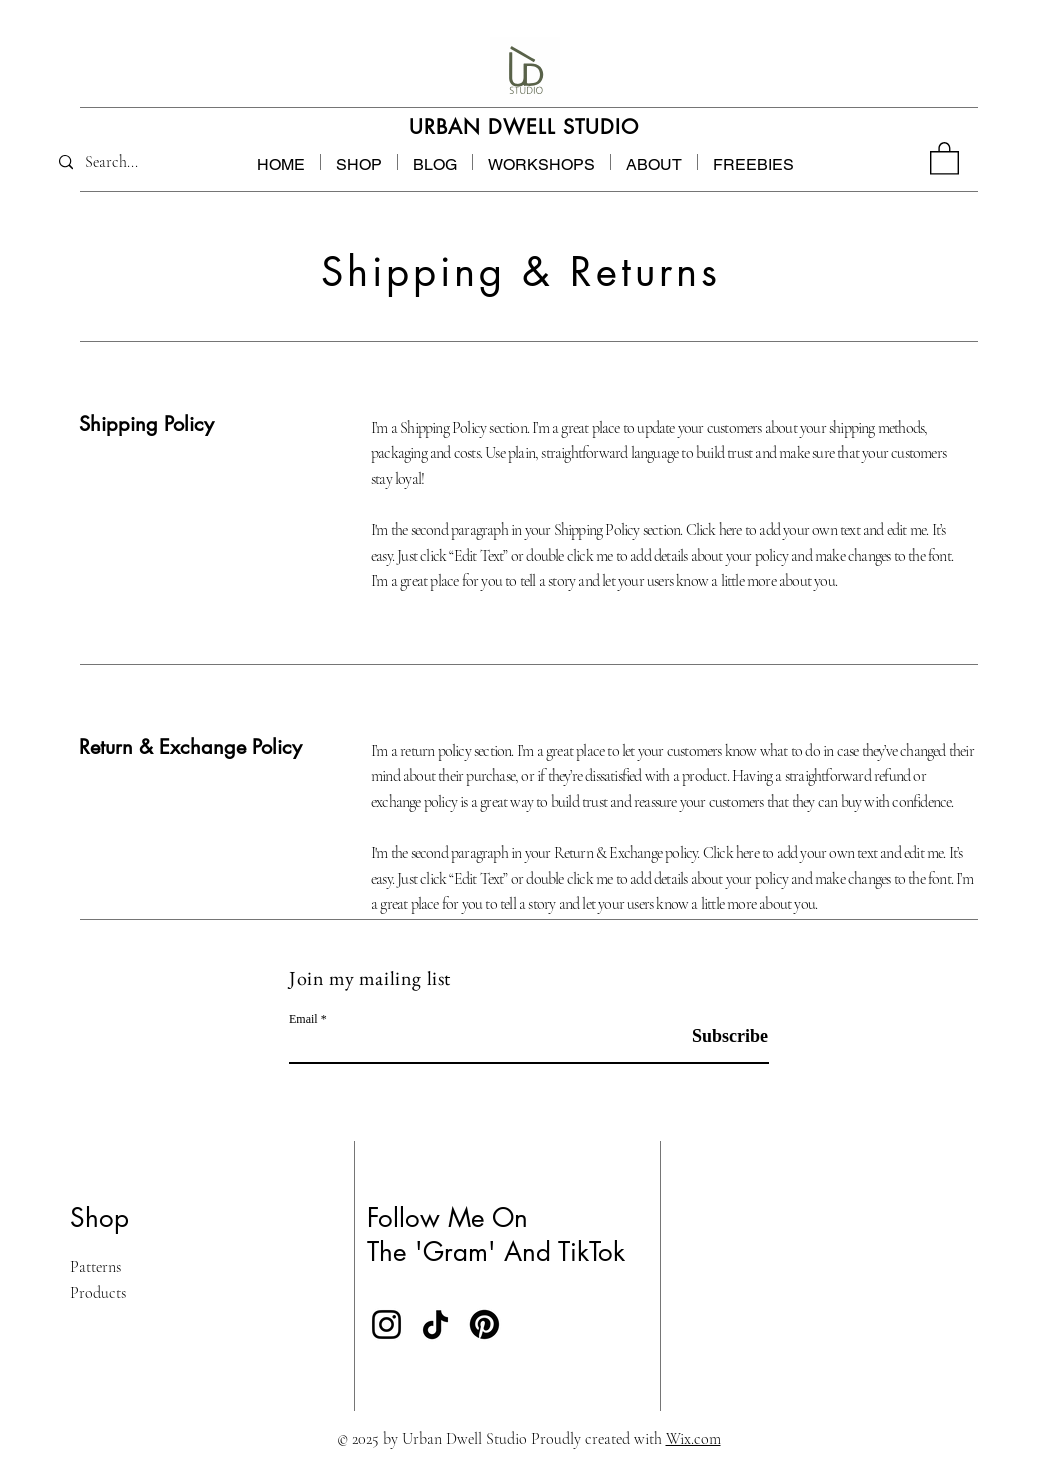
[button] (753, 162)
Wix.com (693, 1439)
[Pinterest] (484, 1324)
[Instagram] (386, 1324)
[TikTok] (435, 1324)
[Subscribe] (718, 1037)
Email (303, 1019)
